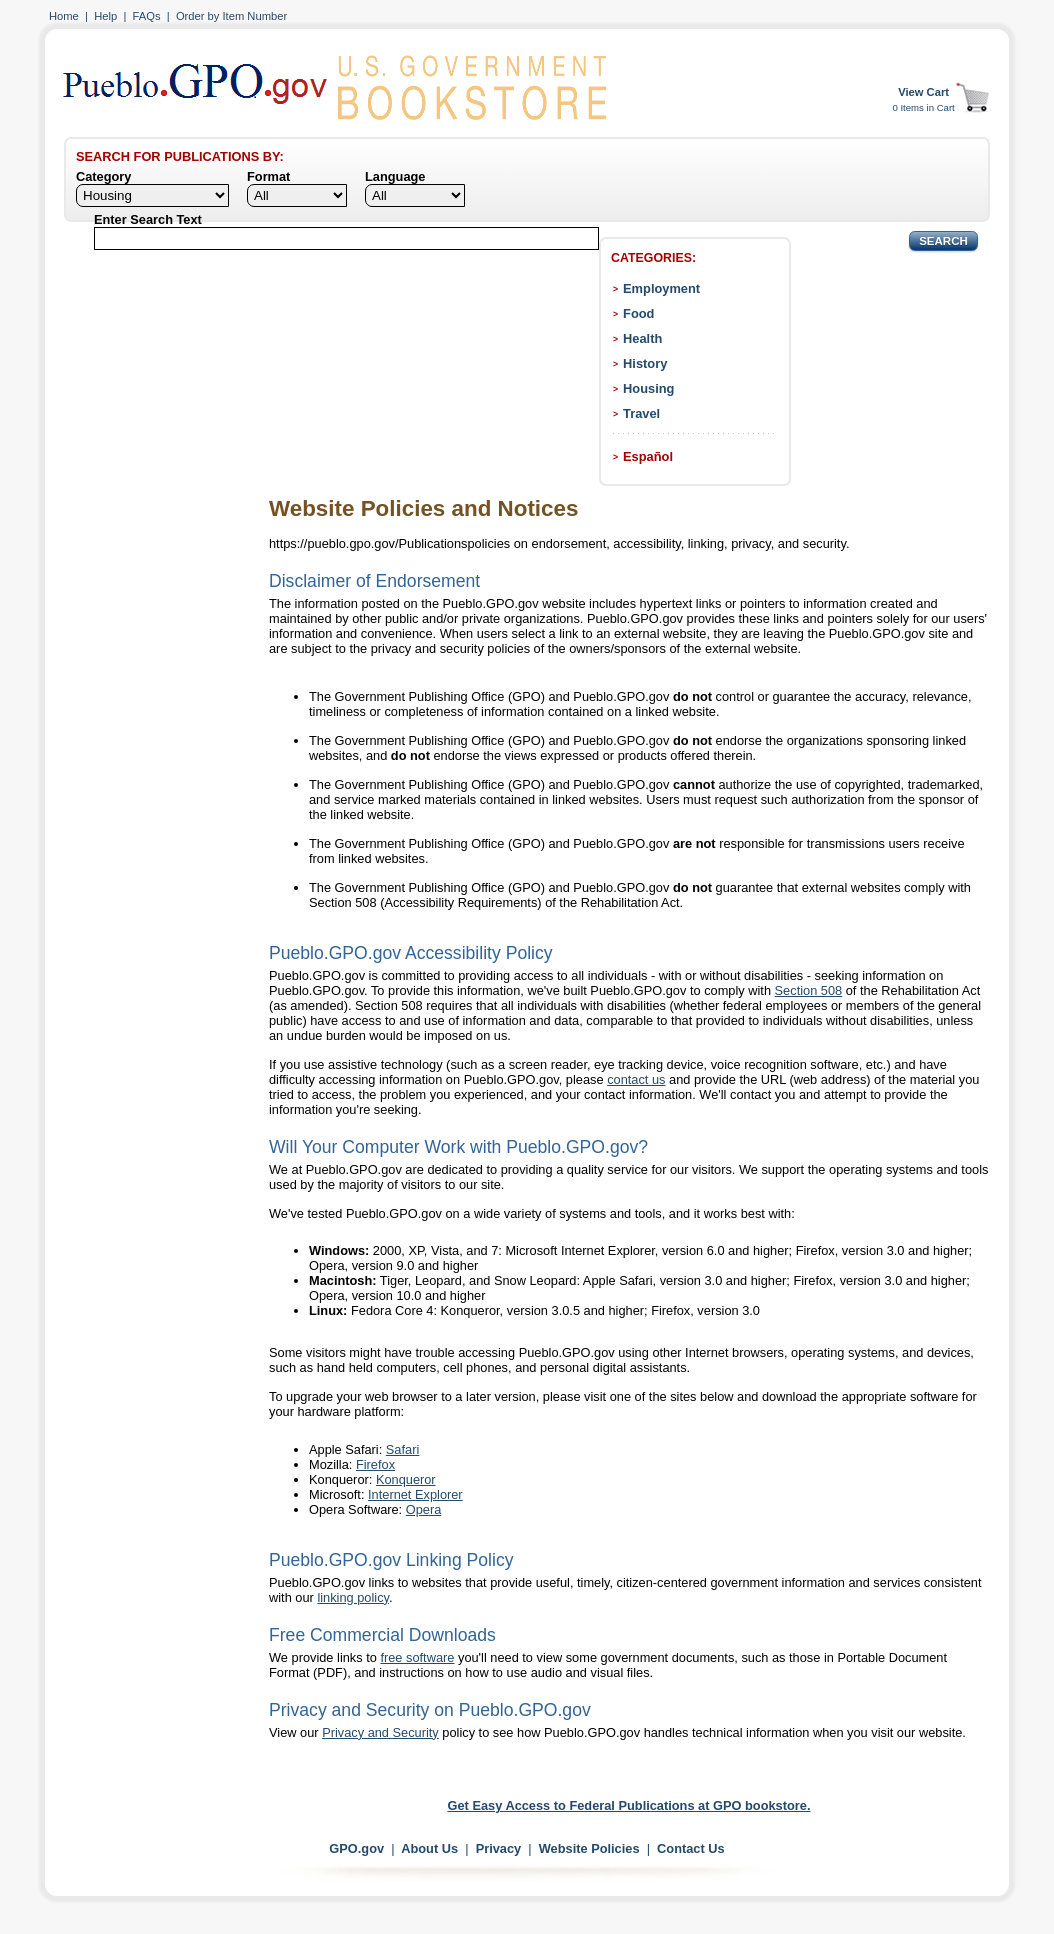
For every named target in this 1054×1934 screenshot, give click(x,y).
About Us (429, 1848)
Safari (402, 1449)
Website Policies (589, 1848)
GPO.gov (356, 1848)
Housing (648, 388)
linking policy (353, 1597)
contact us (636, 1079)
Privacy (499, 1848)
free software (417, 1657)
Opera (424, 1509)
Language (395, 176)
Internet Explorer (415, 1494)
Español (648, 456)
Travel (641, 413)
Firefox (375, 1464)
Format (268, 176)
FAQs (147, 16)
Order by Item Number (231, 16)
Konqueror (406, 1479)
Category (103, 176)
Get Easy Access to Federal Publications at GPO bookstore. (629, 1805)
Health (642, 338)
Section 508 (809, 990)
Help (105, 16)
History (645, 363)
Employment (661, 288)
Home (64, 16)
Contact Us (691, 1848)
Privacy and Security (380, 1732)
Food (638, 313)
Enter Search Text (148, 219)
